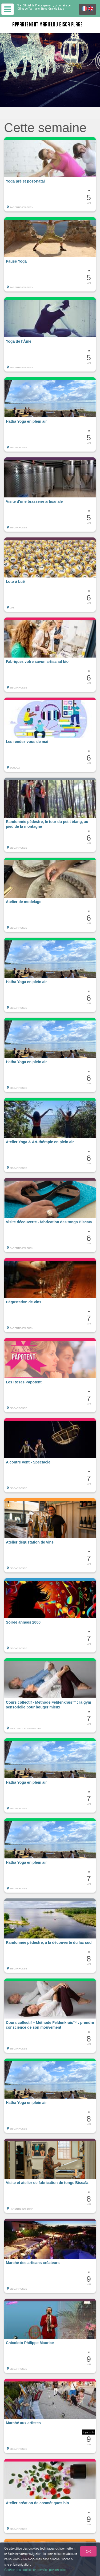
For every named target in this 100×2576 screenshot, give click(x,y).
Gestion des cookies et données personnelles (35, 2570)
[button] (50, 174)
